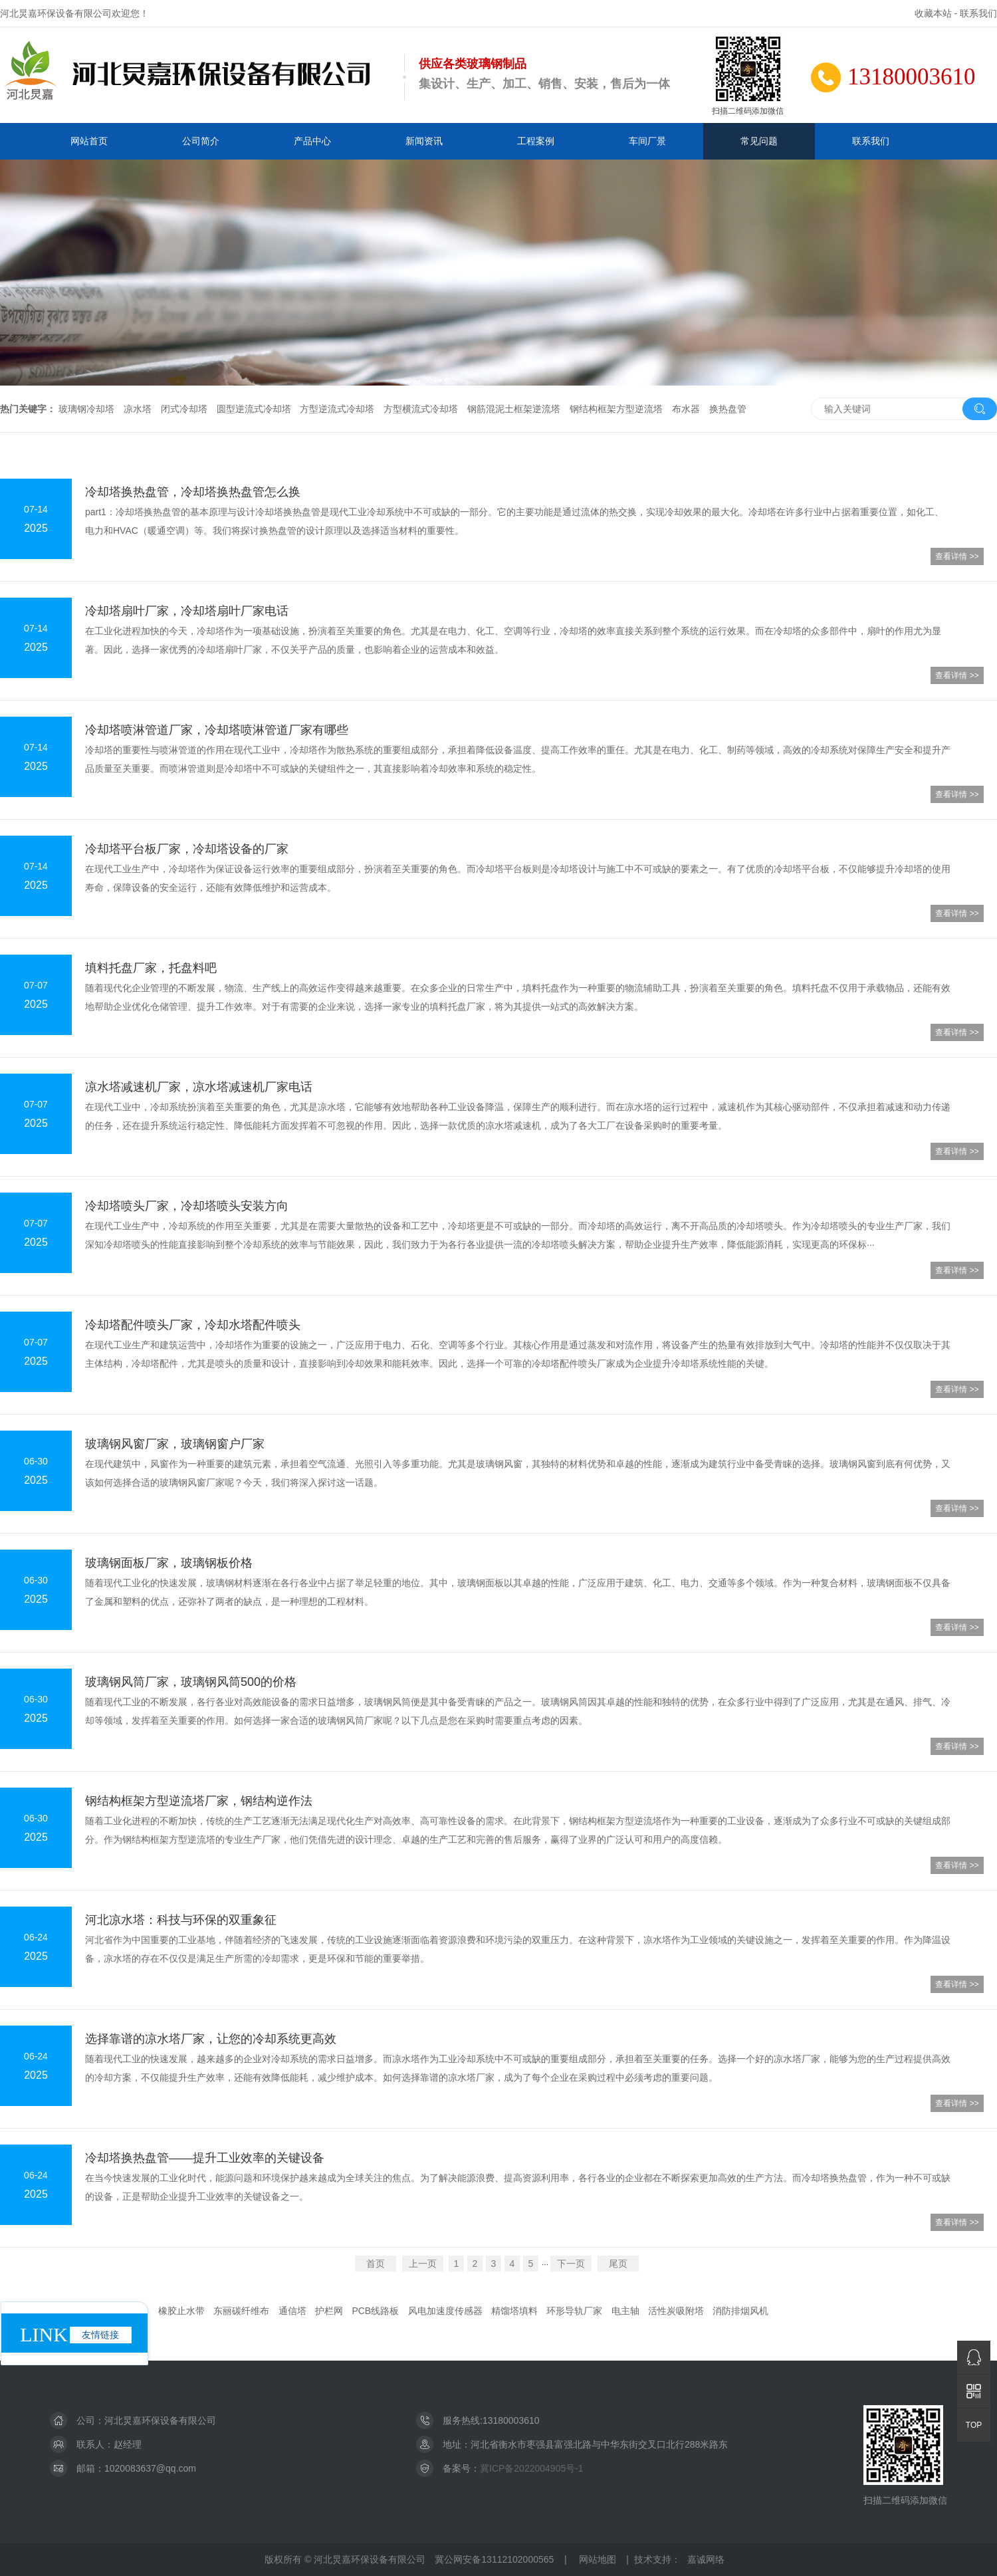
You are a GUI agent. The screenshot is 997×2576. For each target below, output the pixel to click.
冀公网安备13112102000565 (494, 2559)
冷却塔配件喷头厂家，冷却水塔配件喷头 (192, 1325)
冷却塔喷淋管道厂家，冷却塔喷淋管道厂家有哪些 (216, 730)
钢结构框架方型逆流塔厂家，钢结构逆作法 (198, 1801)
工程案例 (535, 141)
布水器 (686, 409)
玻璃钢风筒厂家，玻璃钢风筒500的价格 (190, 1682)
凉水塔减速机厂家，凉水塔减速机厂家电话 (198, 1087)
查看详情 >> (956, 556)
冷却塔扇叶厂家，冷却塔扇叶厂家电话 (186, 611)
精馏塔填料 (514, 2310)
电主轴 (625, 2310)
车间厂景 (647, 141)
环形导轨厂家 (574, 2310)
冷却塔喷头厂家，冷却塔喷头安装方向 (186, 1206)
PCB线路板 (375, 2310)
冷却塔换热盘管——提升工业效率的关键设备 (204, 2158)
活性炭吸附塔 (676, 2310)
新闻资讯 (424, 141)
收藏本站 (933, 13)
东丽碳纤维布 (241, 2310)
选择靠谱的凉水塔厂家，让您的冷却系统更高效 (210, 2039)
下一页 (571, 2263)
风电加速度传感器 (445, 2310)
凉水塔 (138, 409)
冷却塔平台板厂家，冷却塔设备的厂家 (186, 849)
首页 (375, 2263)
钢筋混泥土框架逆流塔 (513, 409)
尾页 (618, 2263)
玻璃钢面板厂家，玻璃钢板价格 (169, 1563)
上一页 (423, 2263)
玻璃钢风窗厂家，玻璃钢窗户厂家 (175, 1444)
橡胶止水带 (181, 2310)
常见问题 (759, 141)
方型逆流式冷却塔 (337, 409)
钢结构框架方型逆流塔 (616, 409)
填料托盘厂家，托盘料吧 (151, 968)
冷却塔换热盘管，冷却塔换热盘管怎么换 (192, 492)
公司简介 (200, 141)
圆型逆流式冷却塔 (254, 409)
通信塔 (292, 2310)
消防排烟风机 (740, 2310)
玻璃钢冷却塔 (86, 409)
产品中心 (312, 141)
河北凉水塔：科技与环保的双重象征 (181, 1920)
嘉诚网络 (705, 2559)
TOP (974, 2425)
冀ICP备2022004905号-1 (532, 2468)
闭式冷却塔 (184, 409)
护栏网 (329, 2310)
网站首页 (89, 141)
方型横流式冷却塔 (421, 409)
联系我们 (978, 13)
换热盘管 (727, 409)
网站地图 (597, 2559)
